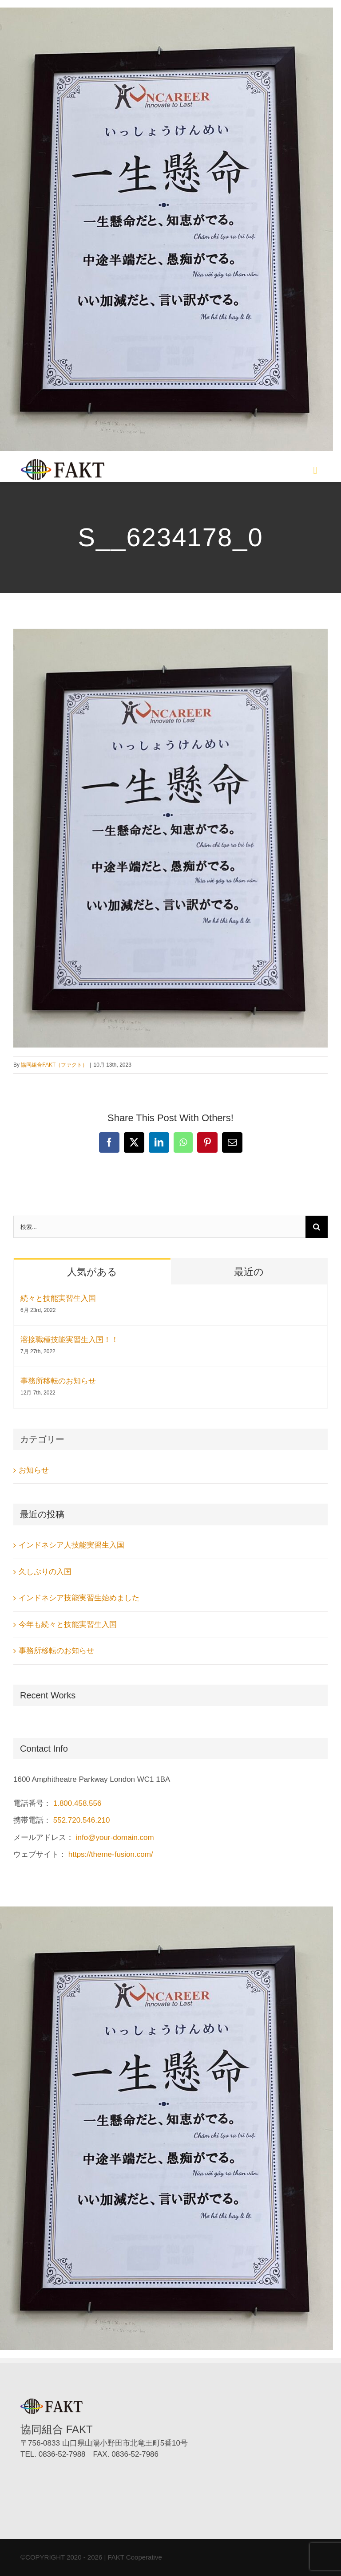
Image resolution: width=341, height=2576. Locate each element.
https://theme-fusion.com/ (110, 1854)
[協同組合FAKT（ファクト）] (62, 462)
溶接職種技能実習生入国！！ (69, 1339)
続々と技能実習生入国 (58, 1298)
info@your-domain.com (115, 1837)
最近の (249, 1271)
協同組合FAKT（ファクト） (54, 1065)
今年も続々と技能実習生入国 (68, 1624)
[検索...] (159, 1227)
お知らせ (34, 1470)
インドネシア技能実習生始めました (79, 1598)
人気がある (92, 1271)
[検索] (316, 1227)
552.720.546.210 (81, 1820)
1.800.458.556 (77, 1803)
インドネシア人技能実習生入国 (71, 1545)
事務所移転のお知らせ (58, 1381)
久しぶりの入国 (45, 1572)
